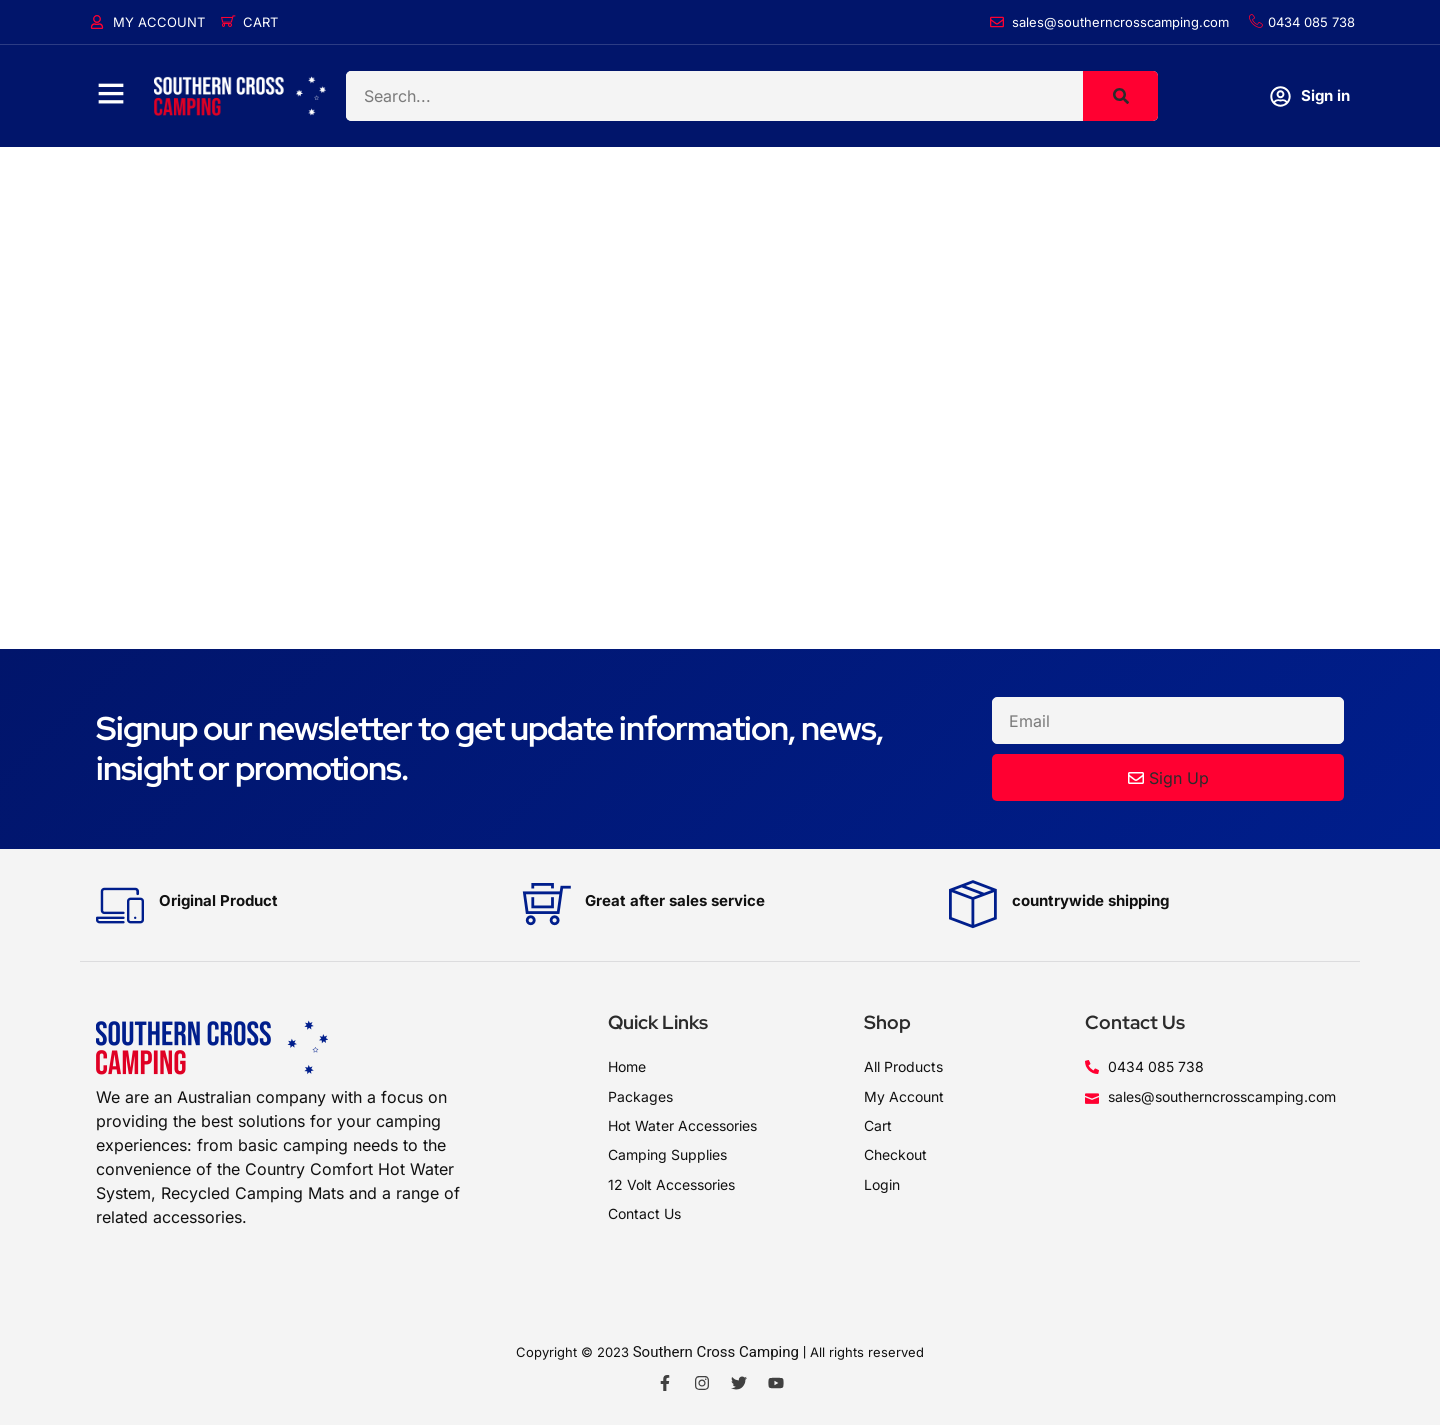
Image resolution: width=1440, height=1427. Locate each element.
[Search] (1120, 96)
